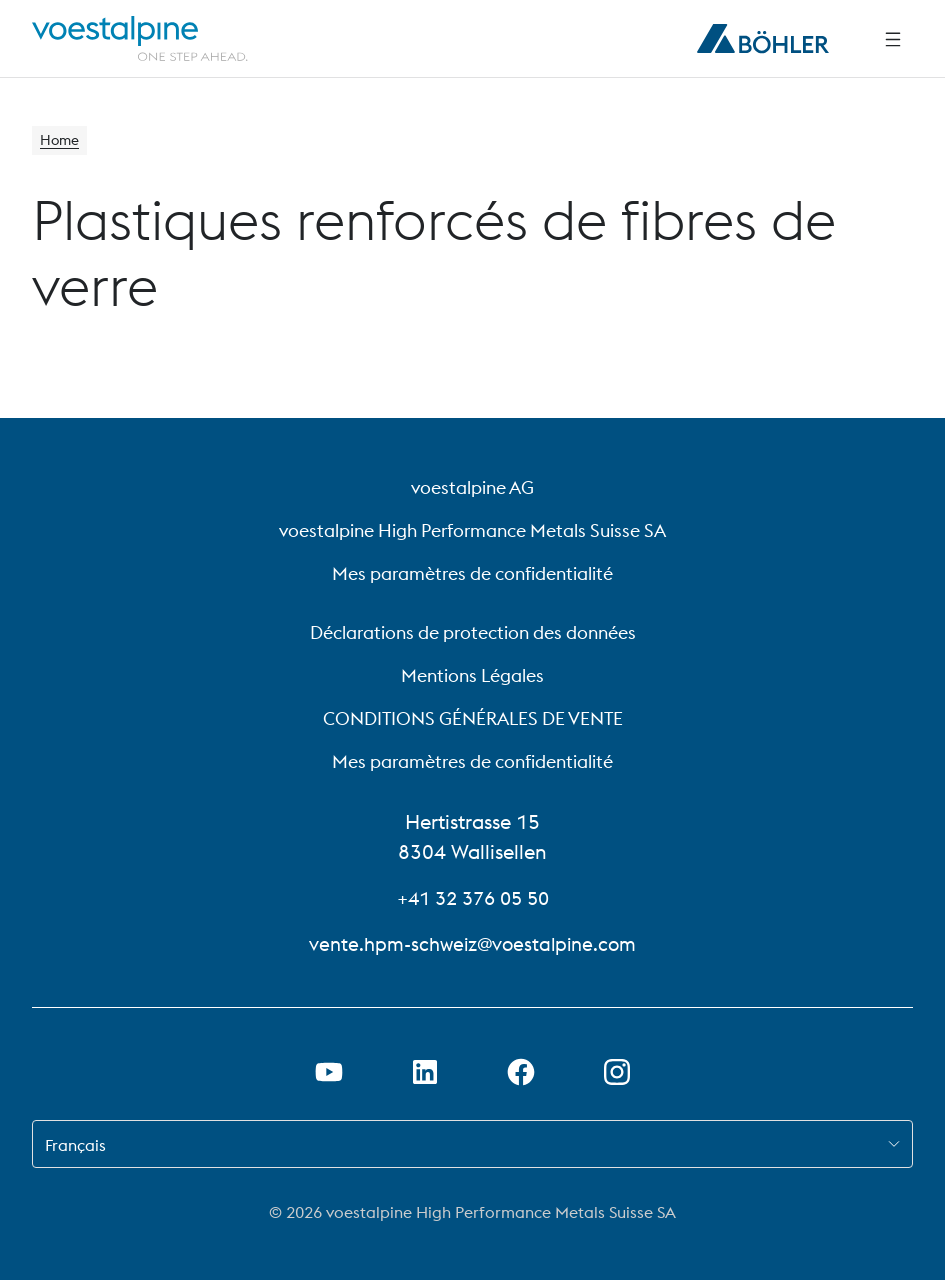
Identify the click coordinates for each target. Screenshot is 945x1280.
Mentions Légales (472, 675)
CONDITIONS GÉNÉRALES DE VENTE (473, 718)
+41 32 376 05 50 (473, 897)
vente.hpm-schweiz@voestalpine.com (473, 943)
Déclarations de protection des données (473, 632)
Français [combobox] (75, 1145)
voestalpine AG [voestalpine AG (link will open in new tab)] (472, 487)
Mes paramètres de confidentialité (472, 573)
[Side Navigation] (893, 39)
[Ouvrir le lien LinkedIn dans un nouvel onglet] (425, 1072)
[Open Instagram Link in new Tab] (617, 1072)
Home (62, 142)
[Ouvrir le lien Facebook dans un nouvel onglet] (521, 1072)
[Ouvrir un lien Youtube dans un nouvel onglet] (329, 1072)
